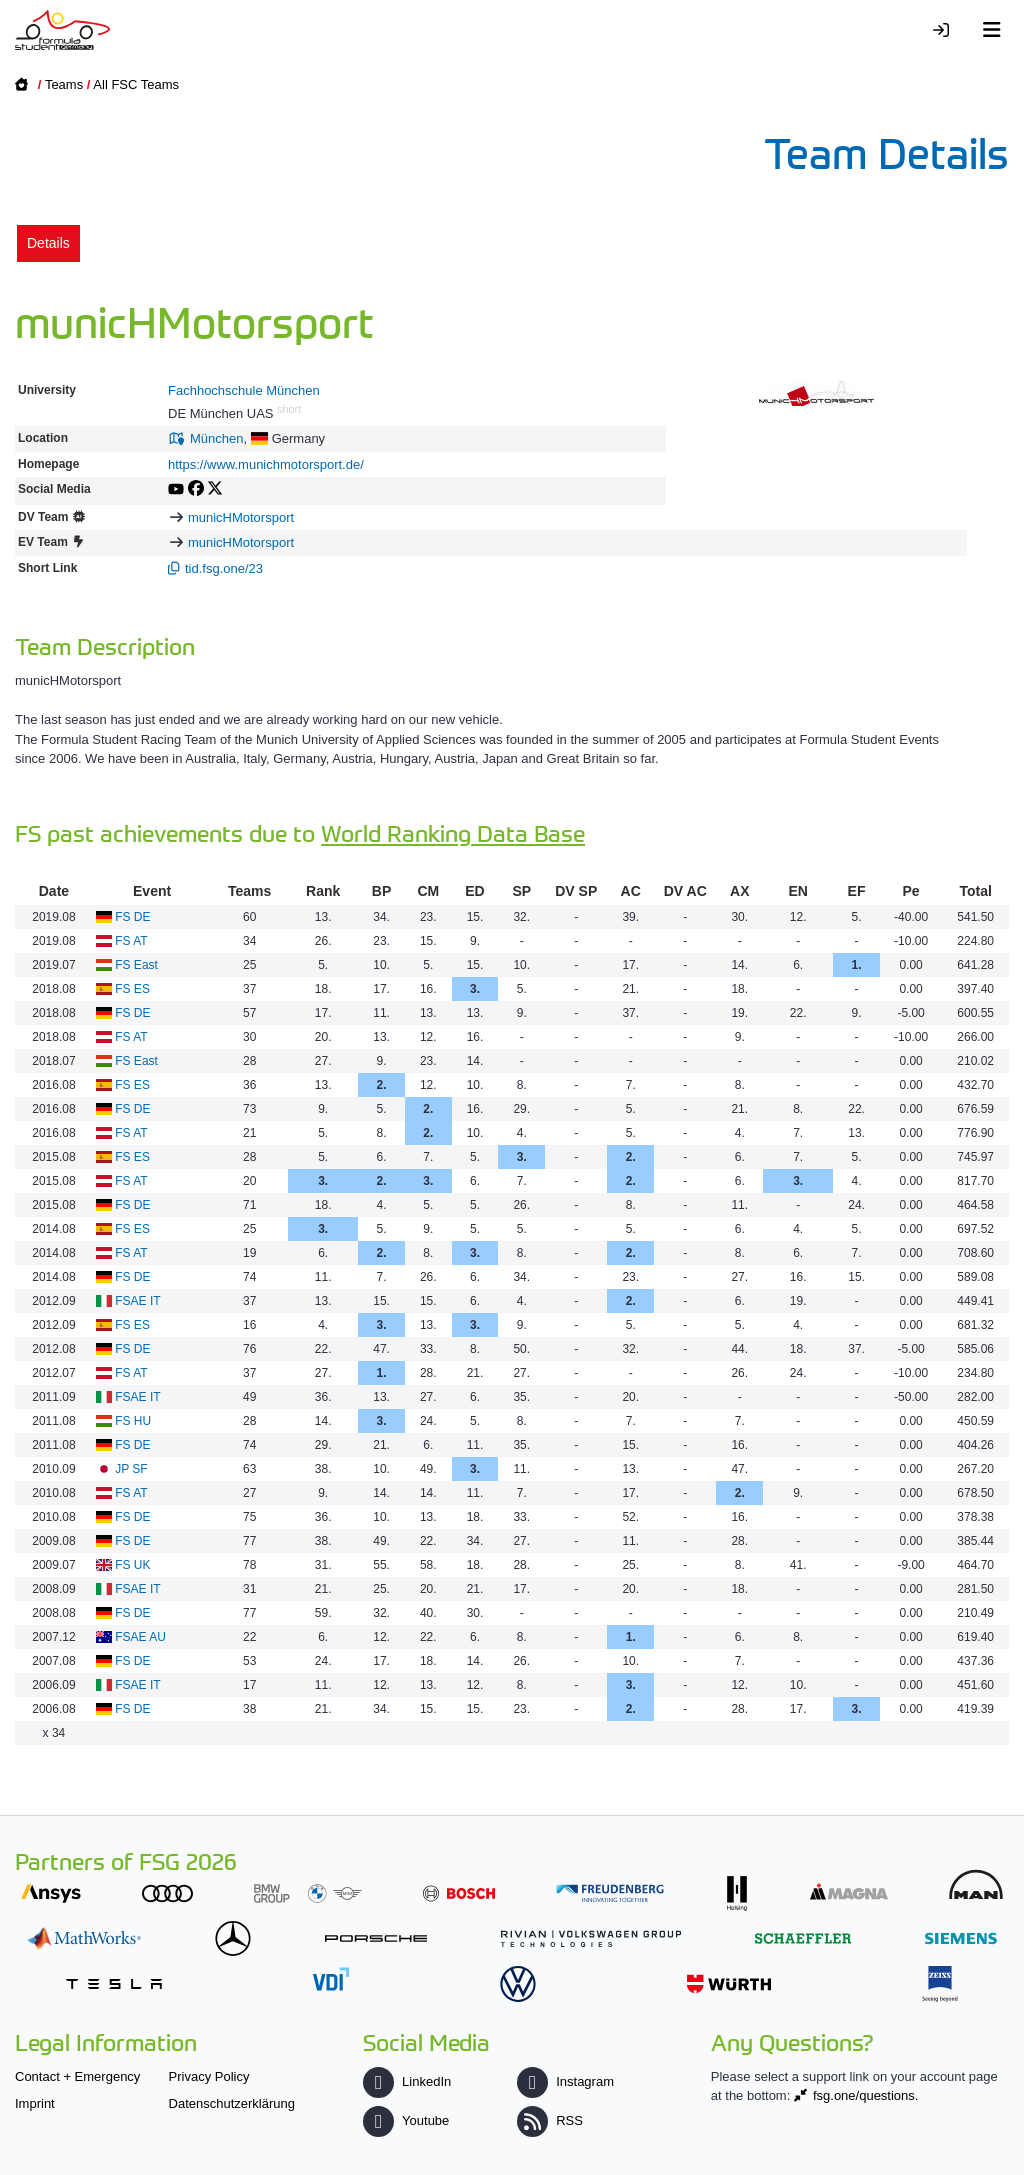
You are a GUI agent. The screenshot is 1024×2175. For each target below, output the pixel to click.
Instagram (565, 2081)
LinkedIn (407, 2081)
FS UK (132, 1565)
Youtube (406, 2120)
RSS (550, 2120)
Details (48, 243)
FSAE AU (140, 1637)
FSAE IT (137, 1301)
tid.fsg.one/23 (224, 568)
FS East (136, 965)
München (216, 438)
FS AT (131, 941)
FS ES (132, 989)
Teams (64, 84)
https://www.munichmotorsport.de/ (266, 464)
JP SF (131, 1469)
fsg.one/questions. (866, 2095)
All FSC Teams (136, 84)
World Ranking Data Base (453, 832)
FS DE (132, 917)
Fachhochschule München (244, 390)
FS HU (133, 1421)
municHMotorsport (241, 517)
